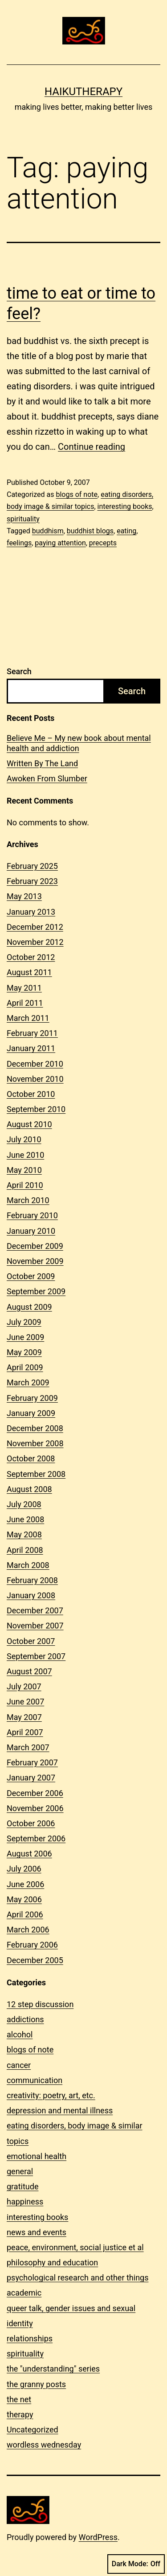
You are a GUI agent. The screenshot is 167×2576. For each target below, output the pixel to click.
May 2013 (24, 896)
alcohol (20, 2034)
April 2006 (25, 1914)
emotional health (36, 2156)
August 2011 (29, 972)
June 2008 (25, 1519)
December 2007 (35, 1610)
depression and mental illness (60, 2110)
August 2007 (29, 1671)
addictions (25, 2019)
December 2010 (35, 1063)
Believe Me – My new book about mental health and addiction (79, 743)
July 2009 (24, 1322)
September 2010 (36, 1109)
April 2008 (25, 1550)
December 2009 (35, 1246)
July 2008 (24, 1504)
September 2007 (36, 1656)
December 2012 (35, 927)
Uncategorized (32, 2429)
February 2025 (32, 866)
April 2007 (25, 1732)
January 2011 (31, 1048)
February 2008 (32, 1580)
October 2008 (31, 1458)
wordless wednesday (44, 2444)
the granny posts (36, 2384)
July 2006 (24, 1868)
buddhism (48, 531)
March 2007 (28, 1747)
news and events (36, 2232)
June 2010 (25, 1155)
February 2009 (32, 1398)
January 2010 (31, 1231)
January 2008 (31, 1595)
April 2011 (25, 1003)
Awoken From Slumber (47, 778)
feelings (19, 543)
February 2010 (32, 1215)
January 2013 (31, 911)
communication (34, 2080)
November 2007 (35, 1625)
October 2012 (31, 957)
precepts (103, 543)
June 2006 (25, 1884)
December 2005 (35, 1960)
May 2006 (24, 1899)
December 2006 (35, 1793)
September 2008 (36, 1474)
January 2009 (31, 1413)
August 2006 (29, 1853)
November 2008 (35, 1443)
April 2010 (25, 1185)
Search (19, 671)
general (20, 2171)
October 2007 (31, 1641)
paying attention (60, 543)
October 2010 (31, 1094)
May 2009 (24, 1352)
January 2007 (31, 1777)
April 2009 (25, 1367)
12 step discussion (40, 2004)
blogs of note (77, 494)
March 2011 (28, 1018)
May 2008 (24, 1534)
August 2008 (29, 1489)
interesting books (125, 506)
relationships (30, 2338)
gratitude (22, 2186)
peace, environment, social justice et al (75, 2247)
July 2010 (24, 1139)
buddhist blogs (90, 531)
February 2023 (32, 881)
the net (19, 2399)
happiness (25, 2201)
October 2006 (31, 1823)
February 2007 (32, 1762)
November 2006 (35, 1808)
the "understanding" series (53, 2368)
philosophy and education (52, 2262)
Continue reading (91, 446)
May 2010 (24, 1170)
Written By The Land (42, 763)
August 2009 (29, 1307)
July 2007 (24, 1686)
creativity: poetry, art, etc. (51, 2095)
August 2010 (29, 1124)
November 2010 (35, 1079)
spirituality (23, 519)
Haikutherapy (83, 91)
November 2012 (35, 942)
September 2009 (36, 1291)
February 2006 (32, 1944)
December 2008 (35, 1428)
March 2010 (28, 1200)
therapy (20, 2414)
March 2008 (28, 1565)
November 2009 (35, 1261)
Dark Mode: (136, 2564)
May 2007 (24, 1717)
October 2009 (31, 1276)
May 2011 (24, 987)
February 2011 (32, 1033)
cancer (19, 2065)
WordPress (98, 2537)
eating (126, 531)
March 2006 (28, 1929)
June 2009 (25, 1337)
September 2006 (36, 1838)
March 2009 (28, 1382)
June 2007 (25, 1701)
